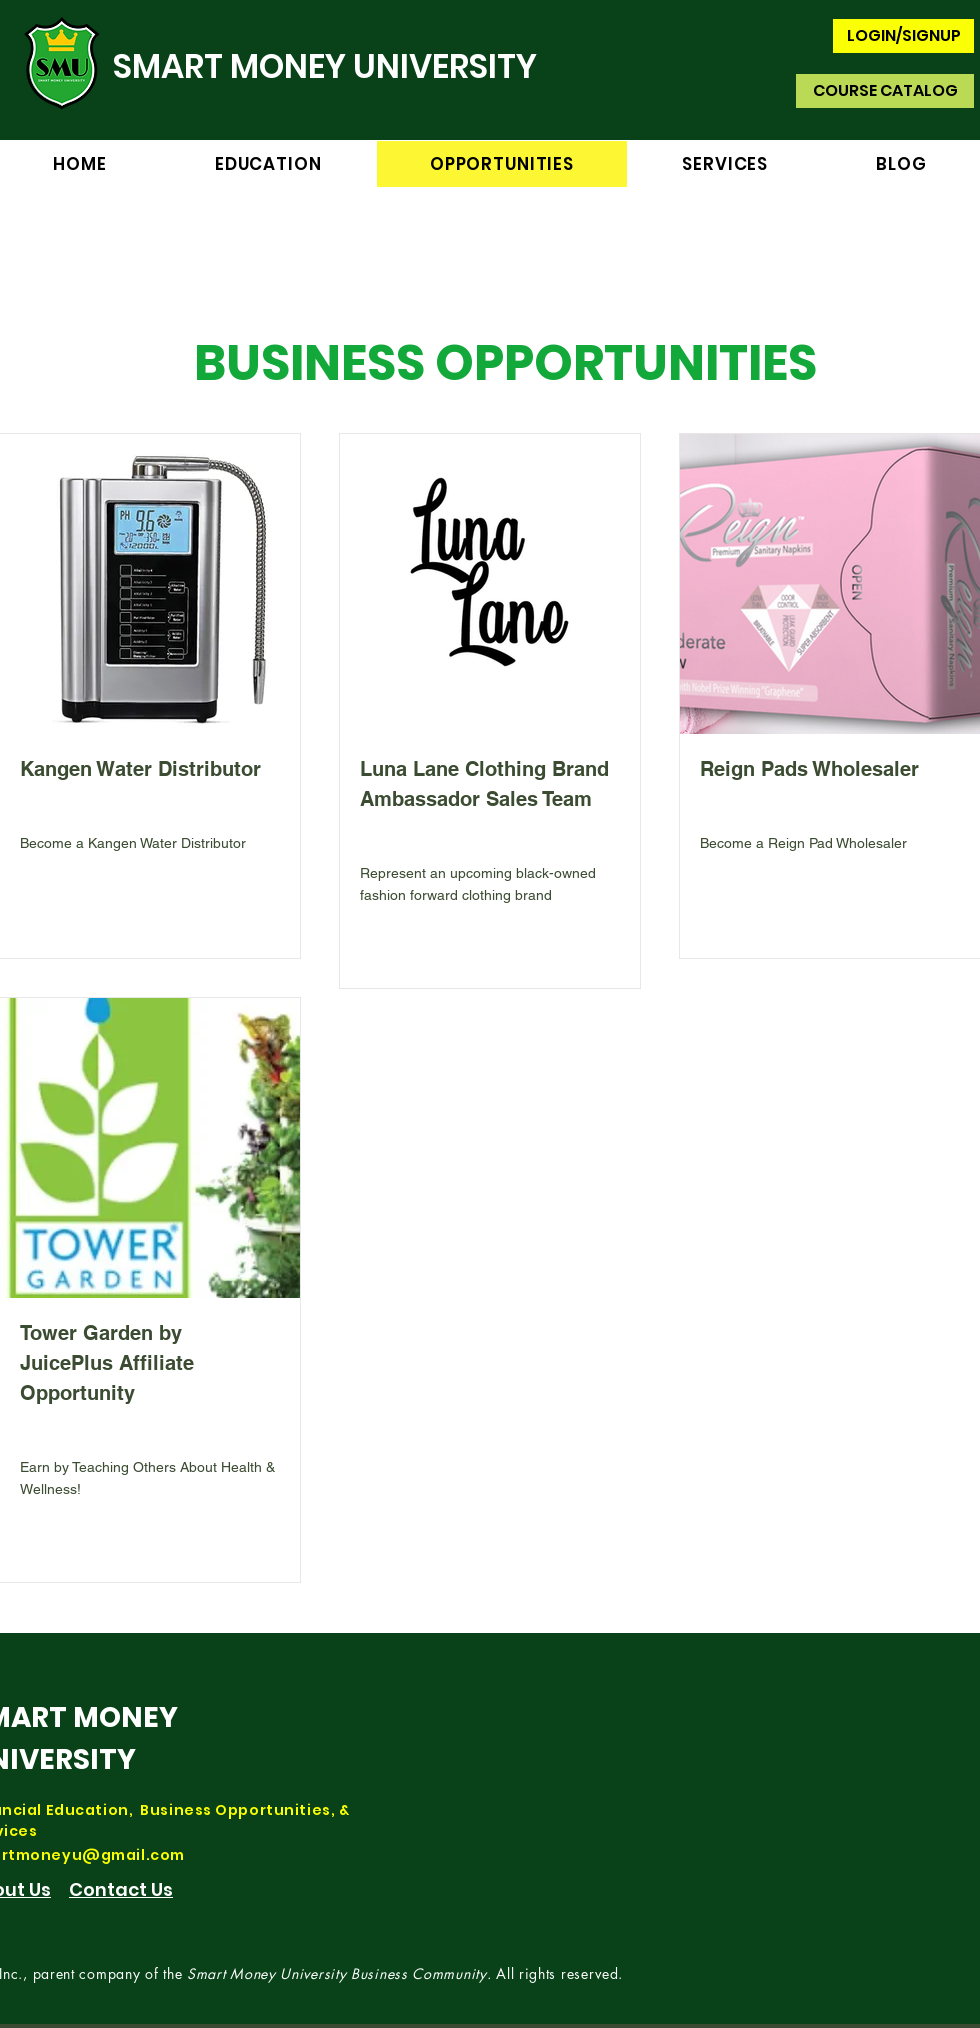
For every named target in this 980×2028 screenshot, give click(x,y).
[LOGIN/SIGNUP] (903, 36)
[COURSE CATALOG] (885, 91)
